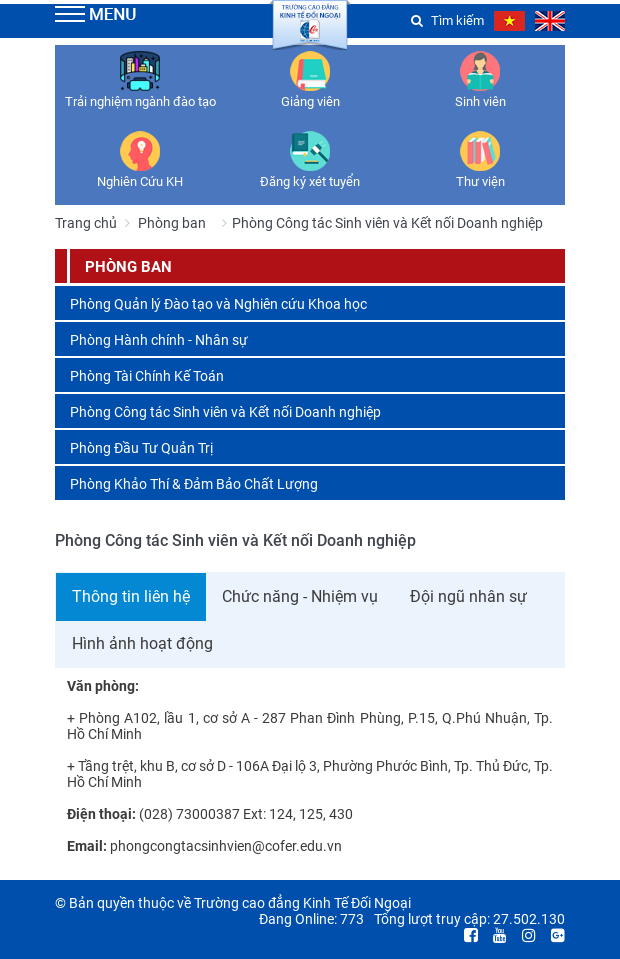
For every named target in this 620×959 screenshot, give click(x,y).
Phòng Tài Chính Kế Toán (147, 376)
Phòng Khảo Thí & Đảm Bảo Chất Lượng (194, 484)
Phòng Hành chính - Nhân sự (159, 340)
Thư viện (480, 181)
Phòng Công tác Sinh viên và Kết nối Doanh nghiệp (225, 412)
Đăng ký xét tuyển (310, 181)
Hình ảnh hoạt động (142, 643)
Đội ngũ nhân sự (468, 596)
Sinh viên (480, 101)
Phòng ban (172, 223)
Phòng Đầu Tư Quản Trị (141, 448)
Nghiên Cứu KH (140, 181)
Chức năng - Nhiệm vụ (300, 596)
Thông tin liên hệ (131, 596)
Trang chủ (86, 223)
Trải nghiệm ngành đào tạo (140, 101)
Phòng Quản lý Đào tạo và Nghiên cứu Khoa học (218, 304)
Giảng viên (310, 101)
